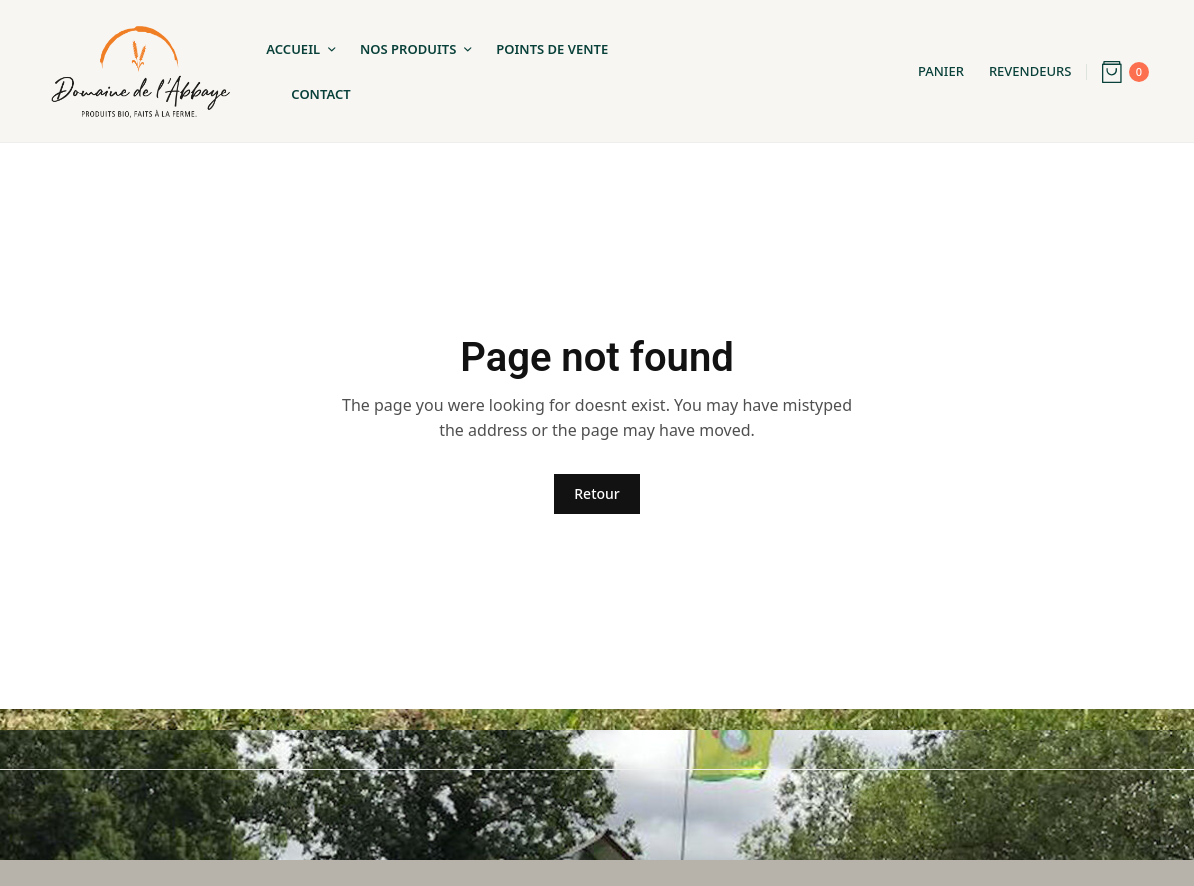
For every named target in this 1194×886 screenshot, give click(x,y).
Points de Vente (552, 49)
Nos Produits (408, 49)
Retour (597, 493)
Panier (941, 71)
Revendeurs (1030, 71)
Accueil (293, 49)
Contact (320, 94)
